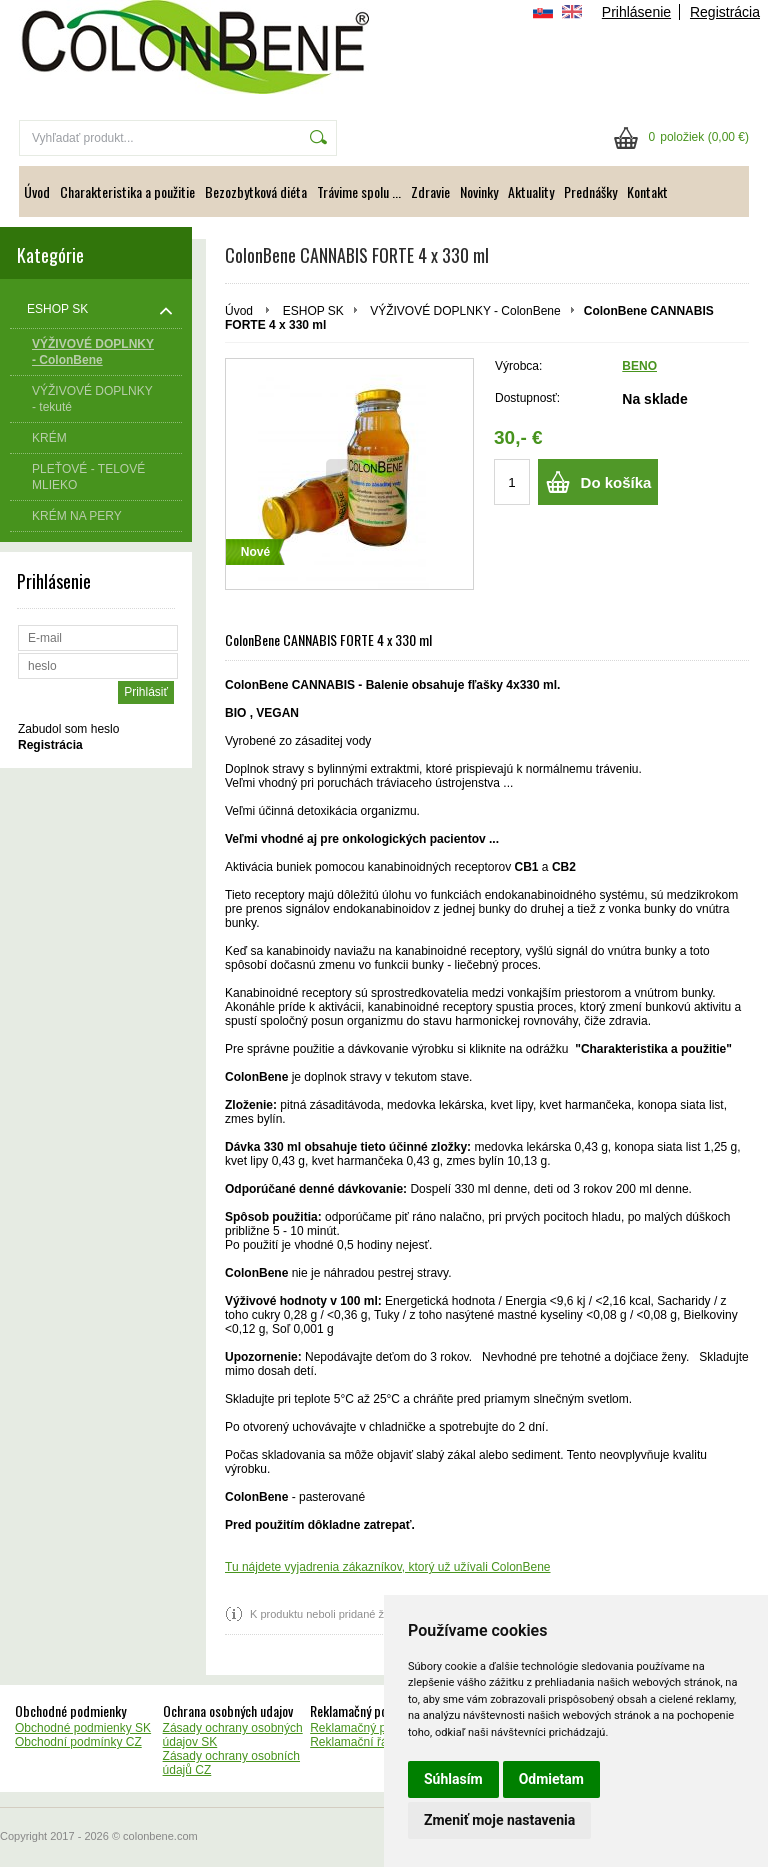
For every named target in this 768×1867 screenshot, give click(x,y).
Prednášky (590, 191)
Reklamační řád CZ (361, 1742)
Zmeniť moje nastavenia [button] (499, 1820)
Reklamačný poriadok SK (377, 1728)
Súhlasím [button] (453, 1779)
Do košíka (616, 482)
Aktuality (531, 191)
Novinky (479, 191)
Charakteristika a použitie (127, 191)
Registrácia (725, 12)
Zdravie (430, 191)
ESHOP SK (313, 311)
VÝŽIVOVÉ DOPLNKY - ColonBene (465, 311)
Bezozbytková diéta (256, 191)
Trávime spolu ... (359, 191)
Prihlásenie (636, 12)
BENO (639, 366)
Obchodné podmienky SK (83, 1728)
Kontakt (647, 191)
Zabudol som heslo (68, 729)
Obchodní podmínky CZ (78, 1742)
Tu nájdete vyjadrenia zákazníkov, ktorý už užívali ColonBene (388, 1567)
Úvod (37, 191)
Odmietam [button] (551, 1779)
